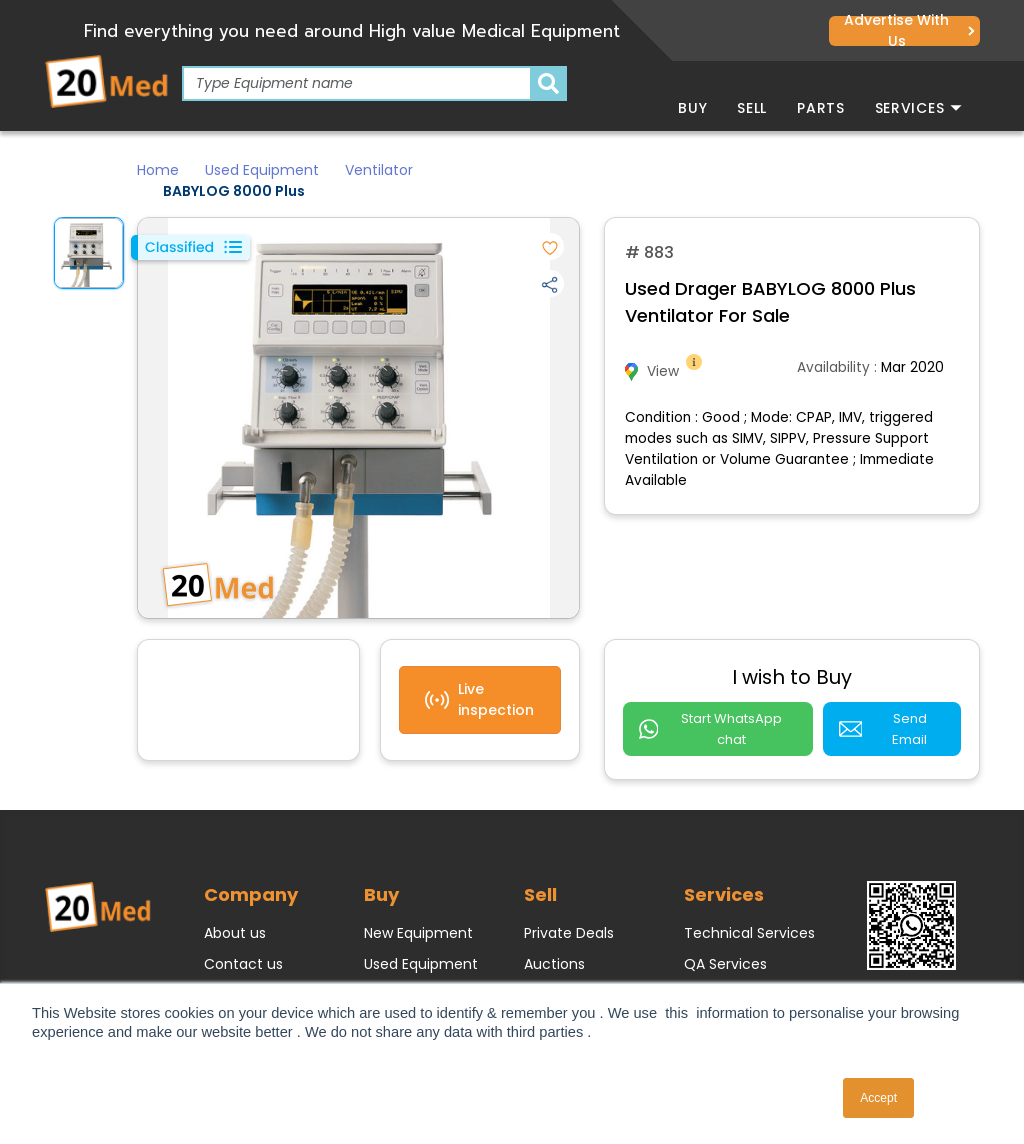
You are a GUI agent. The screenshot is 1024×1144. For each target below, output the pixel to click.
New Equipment (418, 914)
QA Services (725, 945)
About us (235, 914)
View (665, 371)
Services (918, 108)
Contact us (243, 945)
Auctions (554, 945)
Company (251, 875)
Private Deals (569, 914)
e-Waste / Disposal (751, 976)
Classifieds (561, 976)
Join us (228, 976)
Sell (752, 108)
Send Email (893, 718)
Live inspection (479, 699)
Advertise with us (909, 31)
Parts (821, 108)
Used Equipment (262, 170)
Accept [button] (878, 1098)
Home (158, 170)
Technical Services (749, 914)
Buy (692, 108)
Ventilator (379, 170)
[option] (89, 253)
